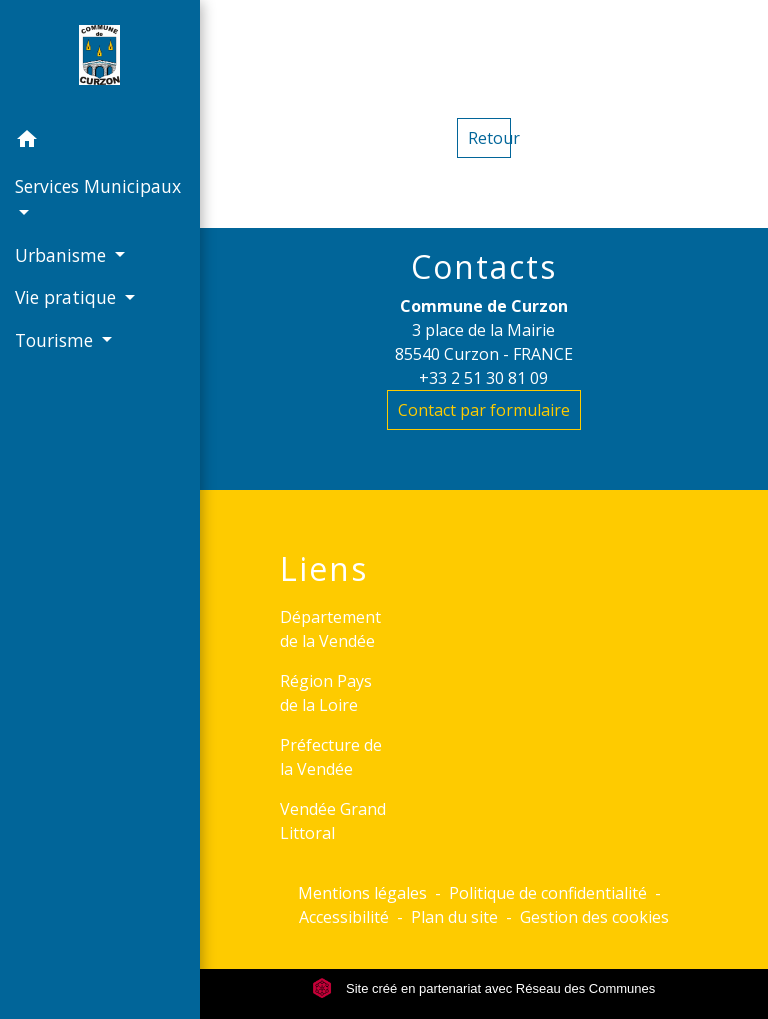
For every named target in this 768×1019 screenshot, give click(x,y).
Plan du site (454, 917)
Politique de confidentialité (548, 893)
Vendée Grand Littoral (333, 821)
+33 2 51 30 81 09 (483, 378)
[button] (100, 142)
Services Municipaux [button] (98, 186)
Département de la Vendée (330, 629)
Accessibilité (344, 917)
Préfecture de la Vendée (331, 757)
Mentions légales (362, 893)
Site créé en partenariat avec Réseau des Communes (483, 988)
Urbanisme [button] (63, 255)
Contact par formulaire (484, 410)
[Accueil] (99, 59)
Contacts (484, 267)
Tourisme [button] (56, 340)
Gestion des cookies (594, 917)
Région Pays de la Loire (326, 693)
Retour (489, 138)
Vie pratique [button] (68, 297)
